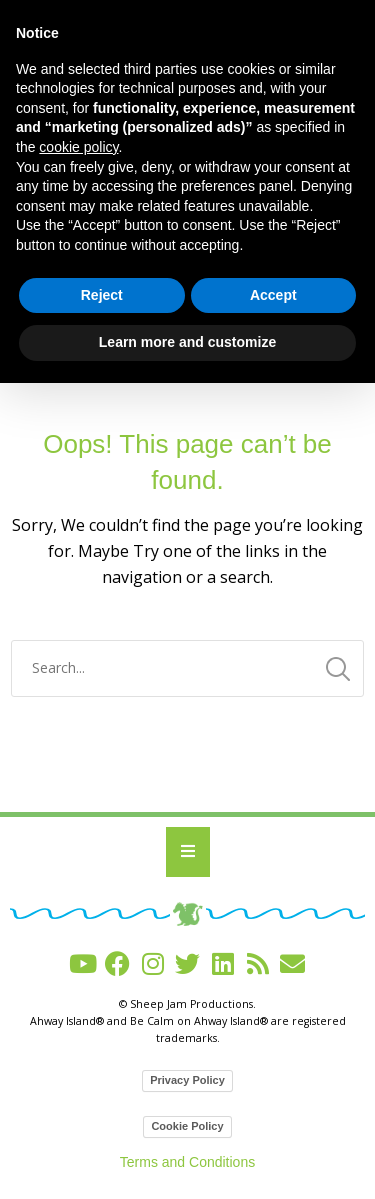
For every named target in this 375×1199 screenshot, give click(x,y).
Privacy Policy (187, 1080)
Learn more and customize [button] (187, 342)
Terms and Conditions (187, 1162)
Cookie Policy (187, 1126)
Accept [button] (273, 295)
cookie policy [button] (78, 147)
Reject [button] (102, 295)
